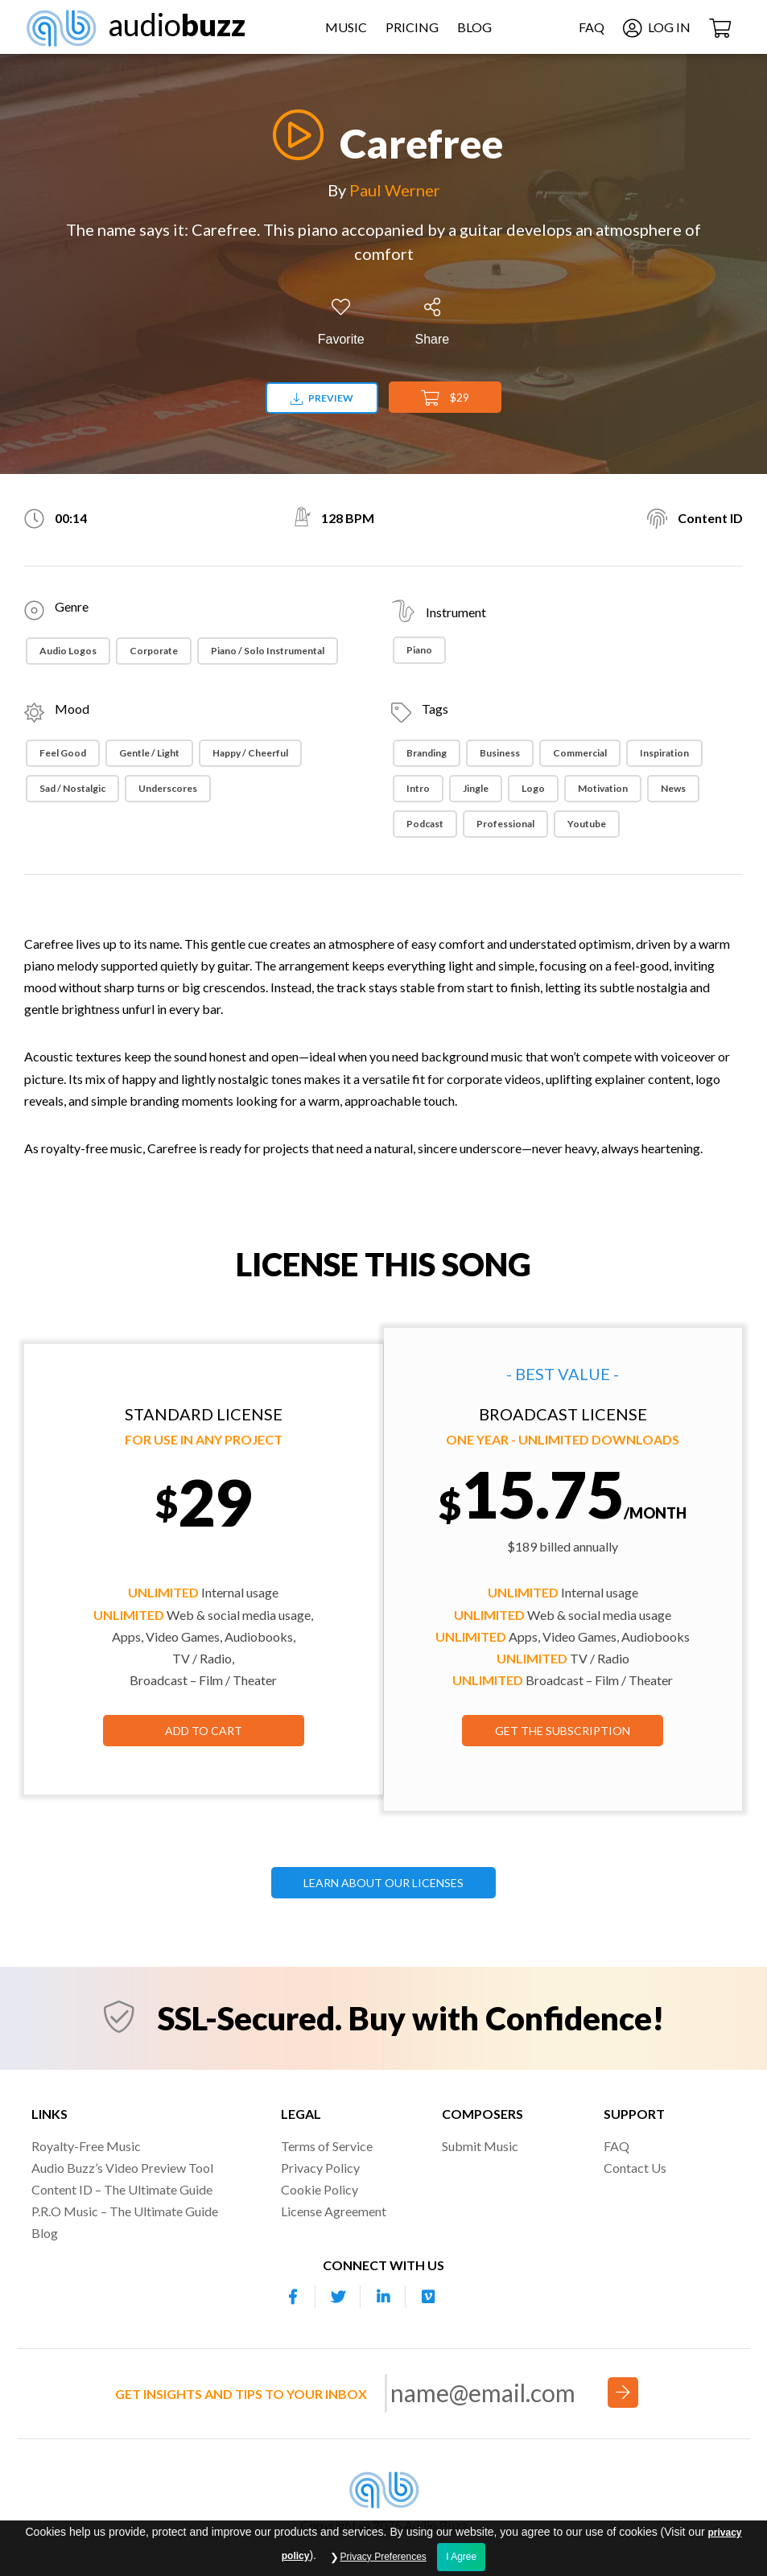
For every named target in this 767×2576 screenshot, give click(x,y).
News (673, 788)
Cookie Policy (319, 2189)
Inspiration (664, 753)
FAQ (591, 27)
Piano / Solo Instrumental (267, 651)
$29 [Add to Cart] (445, 398)
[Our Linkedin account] (383, 2296)
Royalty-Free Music (86, 2146)
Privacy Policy (320, 2167)
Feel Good (62, 753)
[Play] (294, 135)
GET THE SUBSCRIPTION (562, 1730)
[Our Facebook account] (292, 2296)
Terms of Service (327, 2146)
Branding (426, 753)
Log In (657, 27)
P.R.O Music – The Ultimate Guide (124, 2211)
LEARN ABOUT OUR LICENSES (383, 1883)
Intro (418, 788)
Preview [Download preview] (322, 398)
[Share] (432, 322)
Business (500, 753)
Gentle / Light (149, 753)
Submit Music (480, 2146)
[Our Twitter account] (338, 2296)
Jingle (476, 788)
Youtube (586, 824)
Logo (533, 788)
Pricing (412, 27)
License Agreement (333, 2211)
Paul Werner (394, 190)
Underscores (167, 788)
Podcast (424, 824)
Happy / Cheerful (250, 753)
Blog (474, 27)
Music (346, 27)
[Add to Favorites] (341, 322)
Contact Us (635, 2167)
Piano (419, 650)
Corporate (154, 651)
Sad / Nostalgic (72, 788)
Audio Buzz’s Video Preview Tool (122, 2167)
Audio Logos (68, 651)
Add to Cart (203, 1730)
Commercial (580, 753)
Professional (505, 824)
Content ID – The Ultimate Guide (121, 2189)
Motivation (603, 788)
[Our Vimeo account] (428, 2296)
